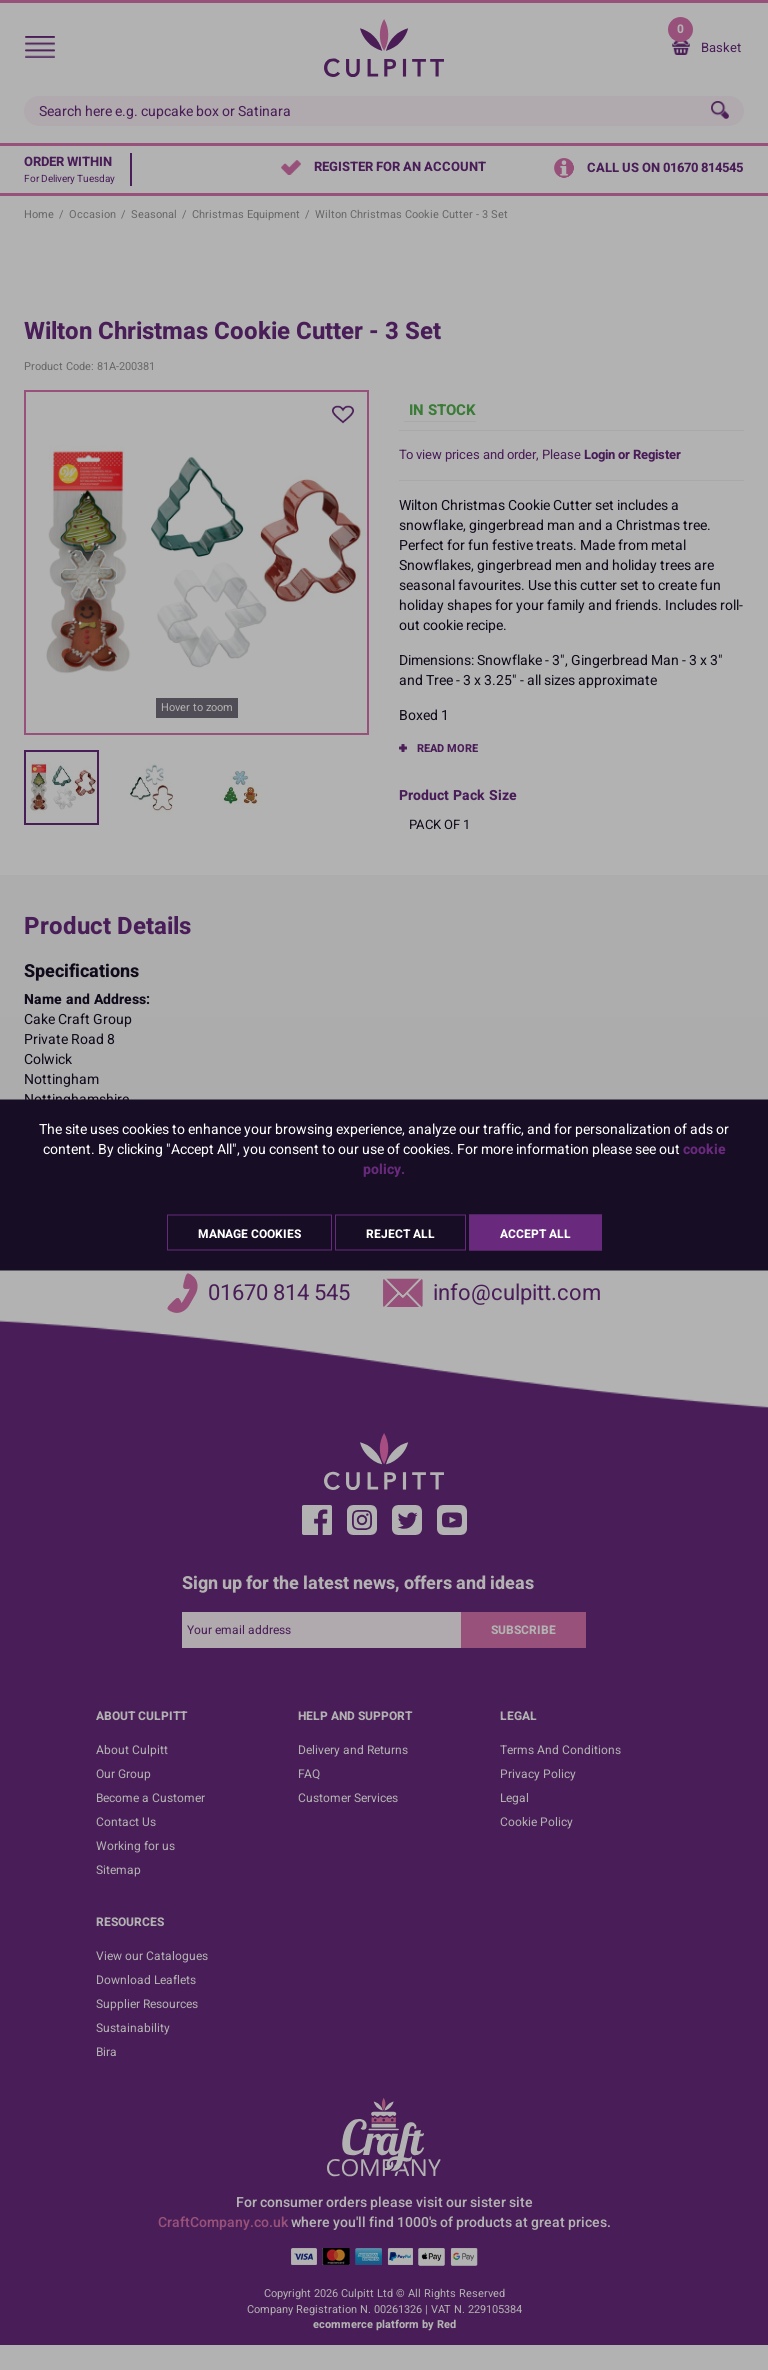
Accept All (535, 1234)
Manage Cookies (249, 1234)
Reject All (400, 1234)
